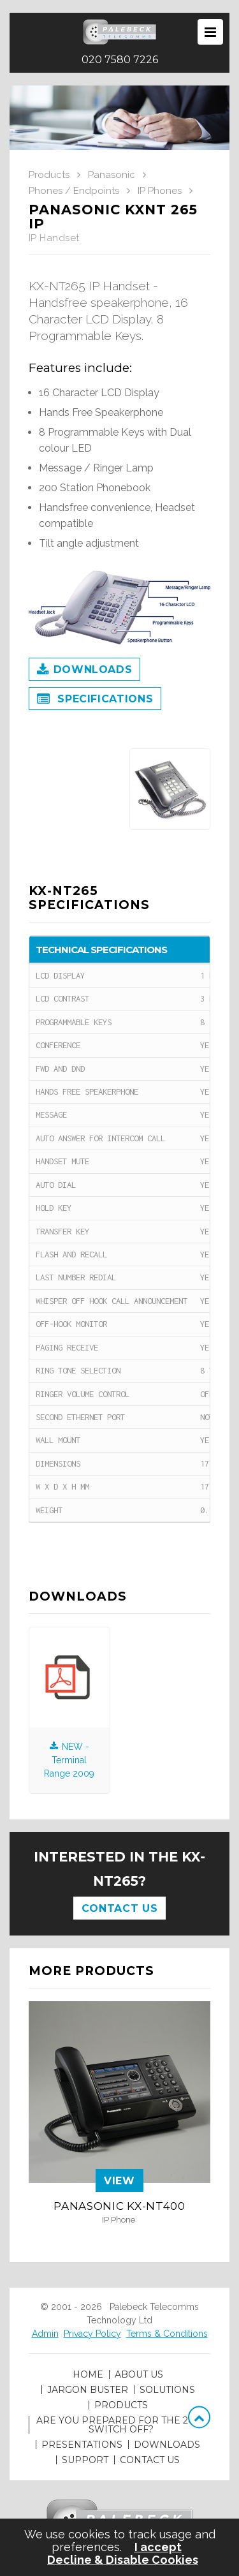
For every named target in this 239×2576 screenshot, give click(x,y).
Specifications (95, 700)
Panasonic (111, 175)
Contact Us (119, 1908)
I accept (158, 2547)
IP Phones (160, 190)
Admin (45, 2333)
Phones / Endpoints (74, 190)
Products (49, 175)
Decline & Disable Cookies (122, 2560)
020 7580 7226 (120, 60)
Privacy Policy (92, 2333)
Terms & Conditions (167, 2333)
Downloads (84, 670)
